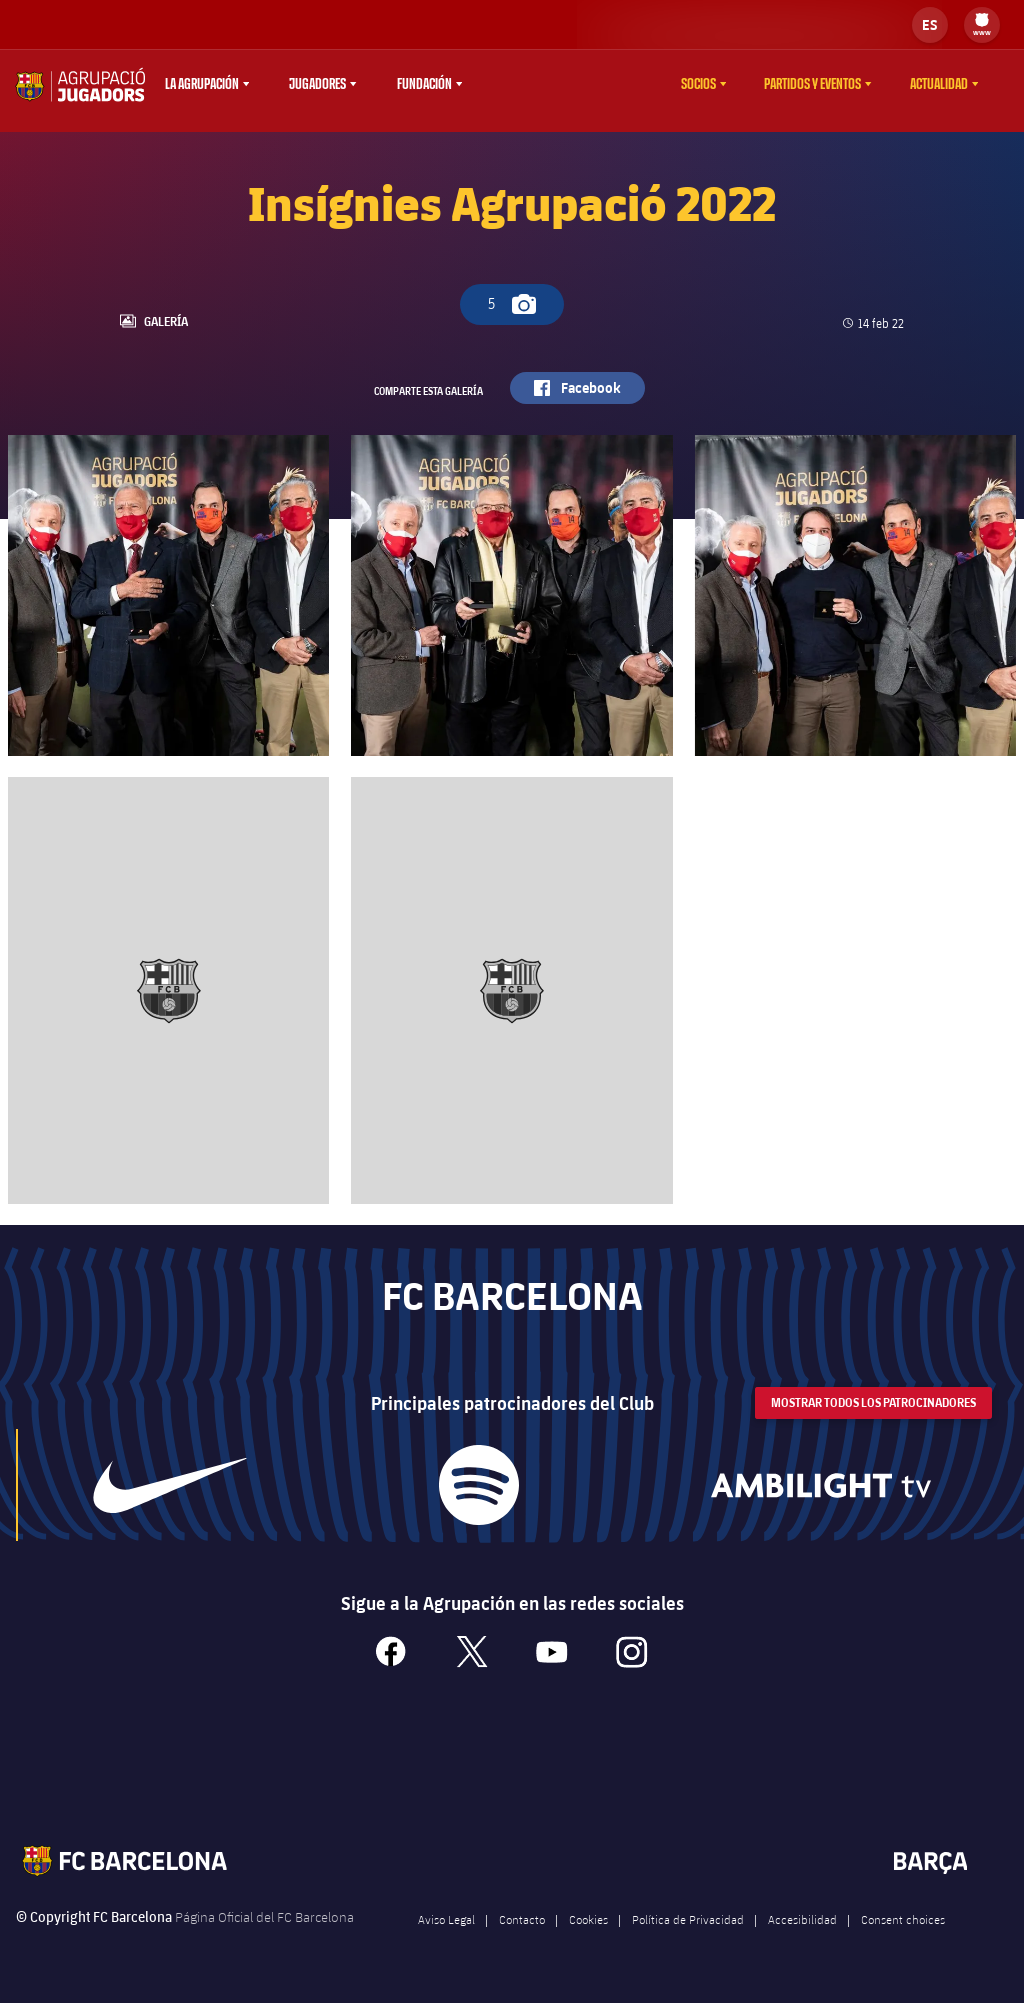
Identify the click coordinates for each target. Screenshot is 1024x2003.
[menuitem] (982, 20)
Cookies (588, 1935)
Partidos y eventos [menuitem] (812, 84)
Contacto (522, 1935)
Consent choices (903, 1935)
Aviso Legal (446, 1935)
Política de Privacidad (688, 1935)
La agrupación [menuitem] (202, 84)
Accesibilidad (802, 1935)
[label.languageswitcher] (930, 25)
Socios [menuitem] (698, 84)
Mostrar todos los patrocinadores (873, 1418)
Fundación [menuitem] (424, 84)
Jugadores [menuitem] (317, 84)
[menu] (982, 25)
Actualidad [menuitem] (939, 84)
